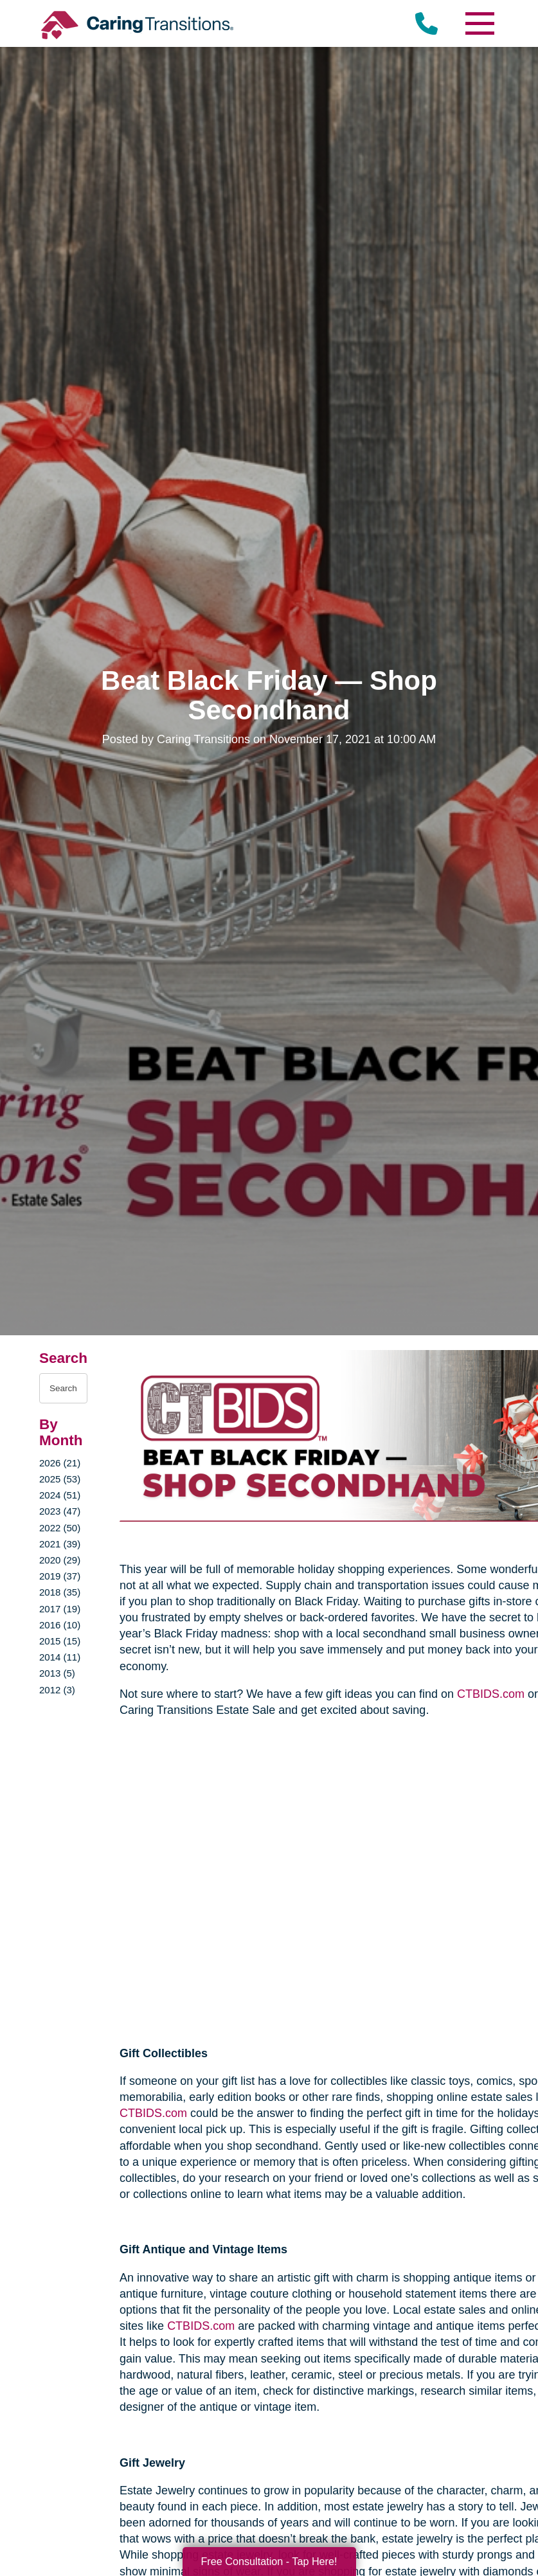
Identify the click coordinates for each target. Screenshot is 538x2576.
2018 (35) (59, 1592)
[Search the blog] (63, 1388)
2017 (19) (59, 1608)
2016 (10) (59, 1624)
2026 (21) (59, 1462)
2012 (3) (57, 1689)
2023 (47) (59, 1511)
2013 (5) (57, 1673)
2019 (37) (59, 1576)
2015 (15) (59, 1640)
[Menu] (479, 23)
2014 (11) (59, 1657)
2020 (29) (59, 1559)
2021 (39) (59, 1543)
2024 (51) (59, 1495)
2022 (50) (59, 1527)
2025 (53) (59, 1478)
